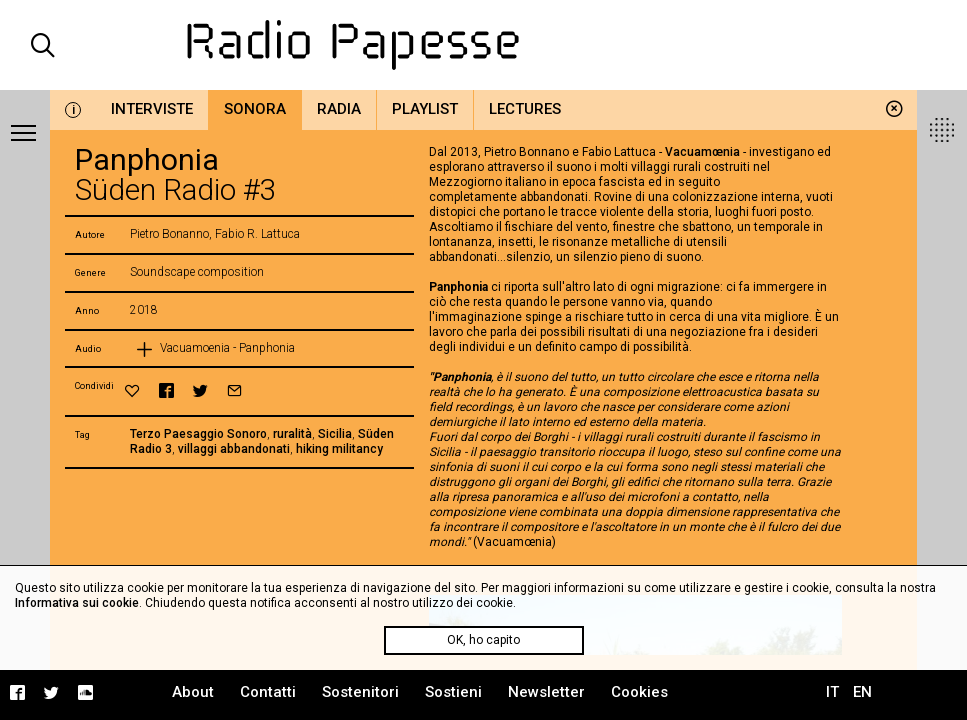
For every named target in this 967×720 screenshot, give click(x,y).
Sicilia (335, 434)
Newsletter (546, 692)
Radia (339, 109)
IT (832, 692)
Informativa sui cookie (77, 603)
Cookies (639, 692)
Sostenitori (360, 692)
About (193, 692)
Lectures (525, 109)
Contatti (268, 692)
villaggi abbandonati (234, 449)
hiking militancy (339, 449)
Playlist (425, 109)
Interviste (152, 109)
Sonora (255, 109)
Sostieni (453, 692)
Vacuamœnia (702, 152)
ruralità (292, 434)
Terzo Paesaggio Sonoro (198, 434)
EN (862, 692)
